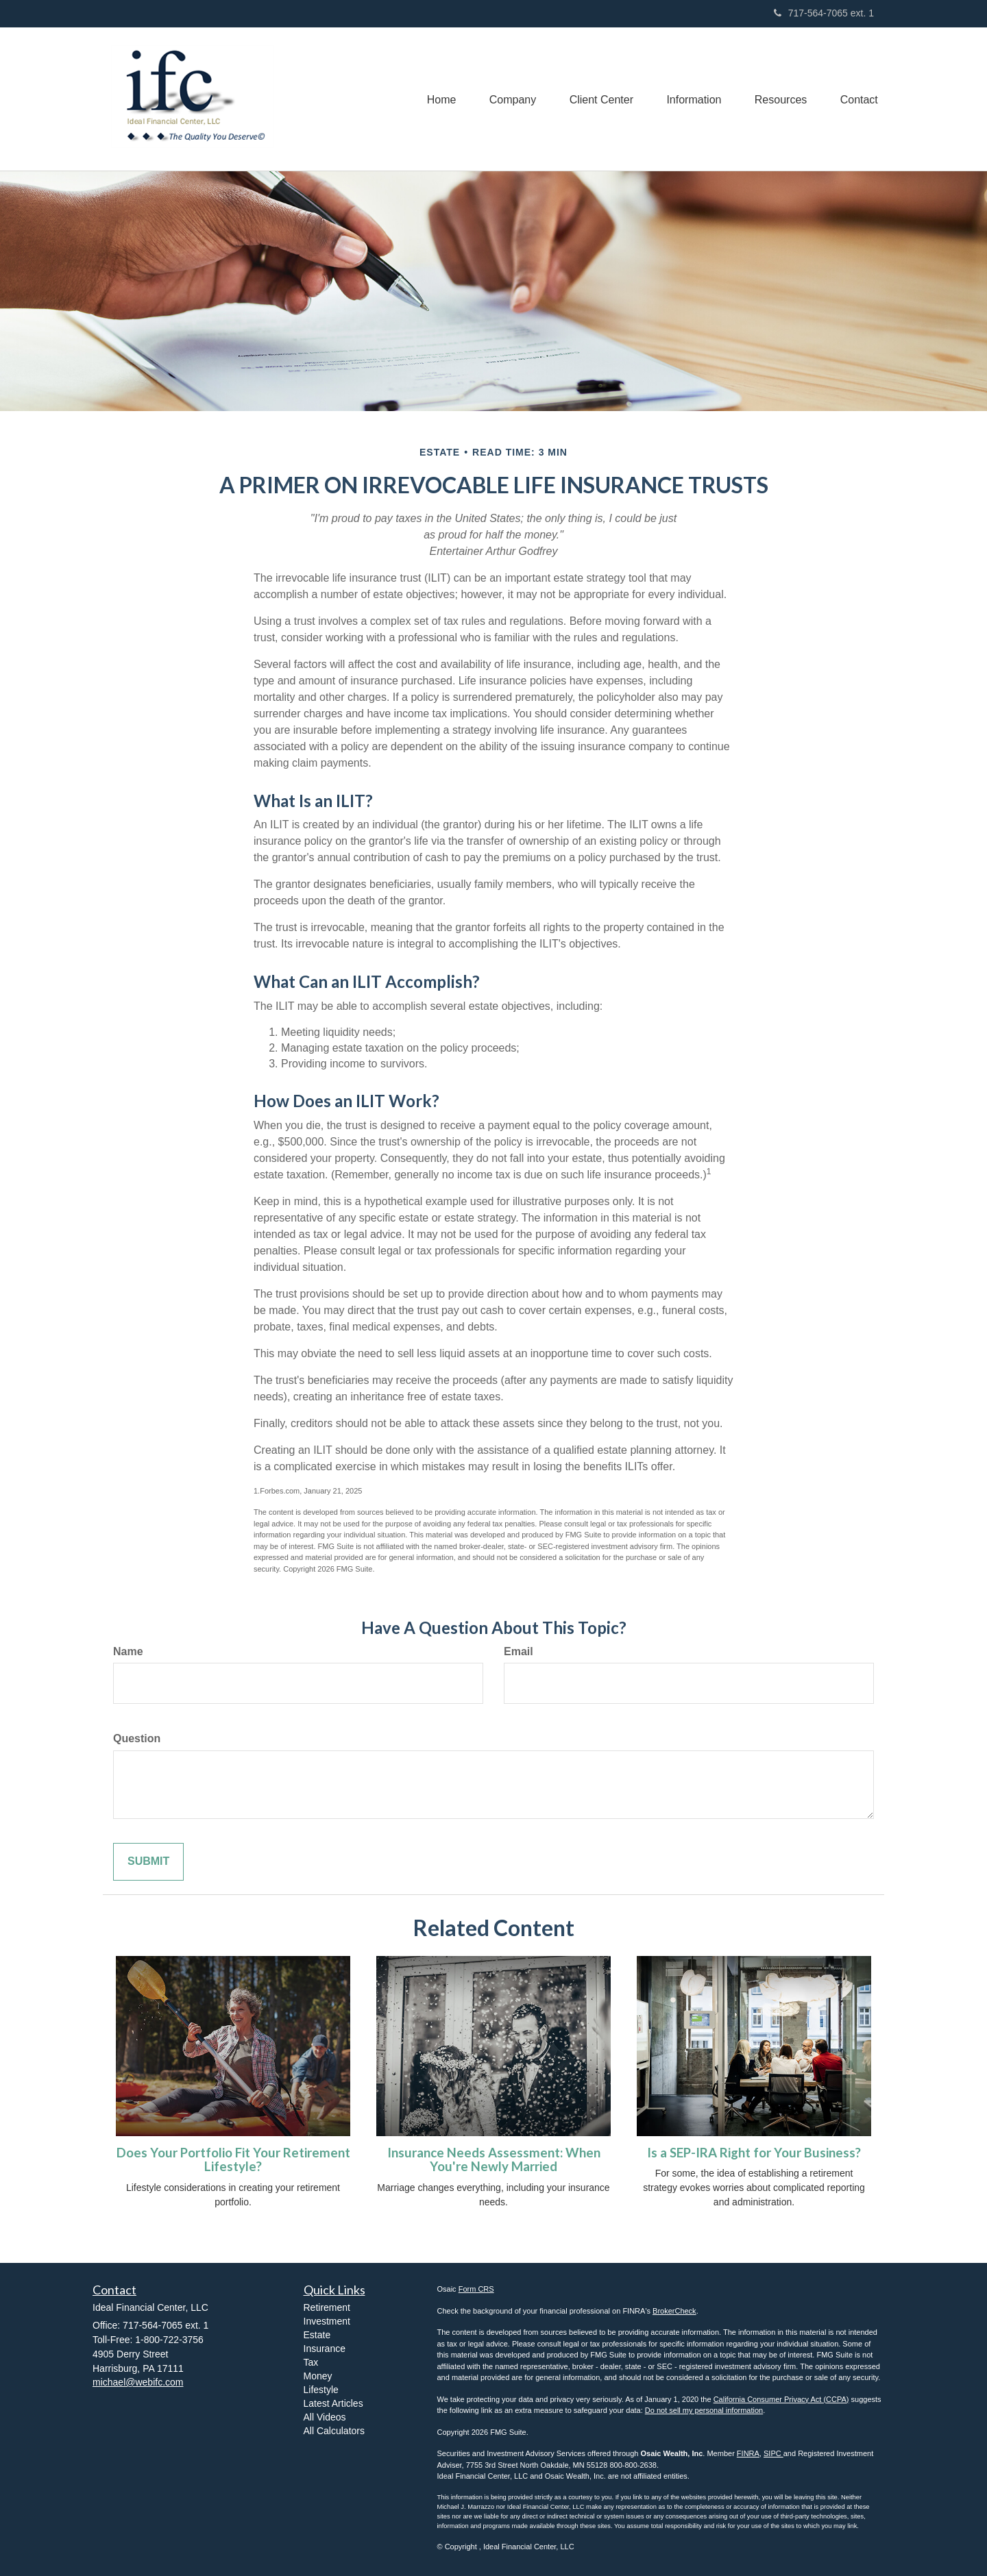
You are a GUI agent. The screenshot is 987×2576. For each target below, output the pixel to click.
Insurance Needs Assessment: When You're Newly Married (493, 2160)
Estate (317, 2334)
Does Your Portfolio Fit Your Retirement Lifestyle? (233, 2160)
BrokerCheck (674, 2311)
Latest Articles (333, 2403)
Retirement (327, 2307)
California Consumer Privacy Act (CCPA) (781, 2399)
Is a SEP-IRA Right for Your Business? (754, 2152)
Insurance (324, 2348)
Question (136, 1738)
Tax (311, 2362)
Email (518, 1651)
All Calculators (334, 2430)
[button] (507, 98)
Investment (327, 2321)
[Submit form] (148, 1862)
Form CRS (476, 2289)
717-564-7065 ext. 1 (824, 13)
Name (128, 1651)
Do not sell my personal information (704, 2410)
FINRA (748, 2453)
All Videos (325, 2417)
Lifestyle (321, 2389)
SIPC (773, 2453)
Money (318, 2375)
